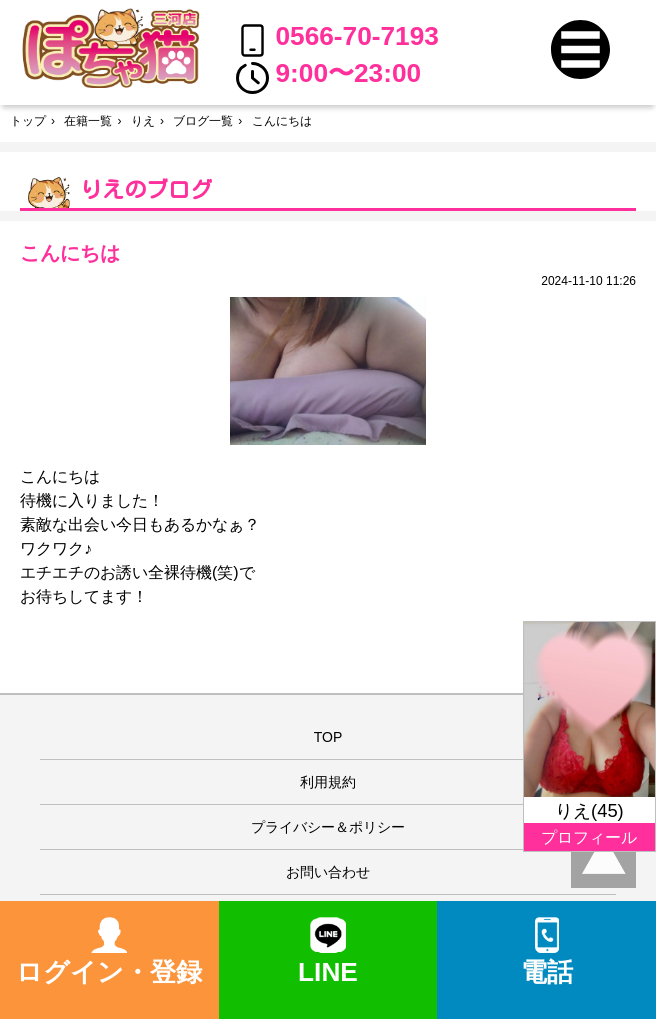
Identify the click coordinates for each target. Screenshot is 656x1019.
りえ (143, 121)
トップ (28, 121)
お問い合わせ (328, 872)
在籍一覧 (88, 121)
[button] (580, 49)
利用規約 (328, 782)
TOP (328, 737)
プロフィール (589, 837)
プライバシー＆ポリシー (328, 827)
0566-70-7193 (337, 39)
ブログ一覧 (203, 121)
